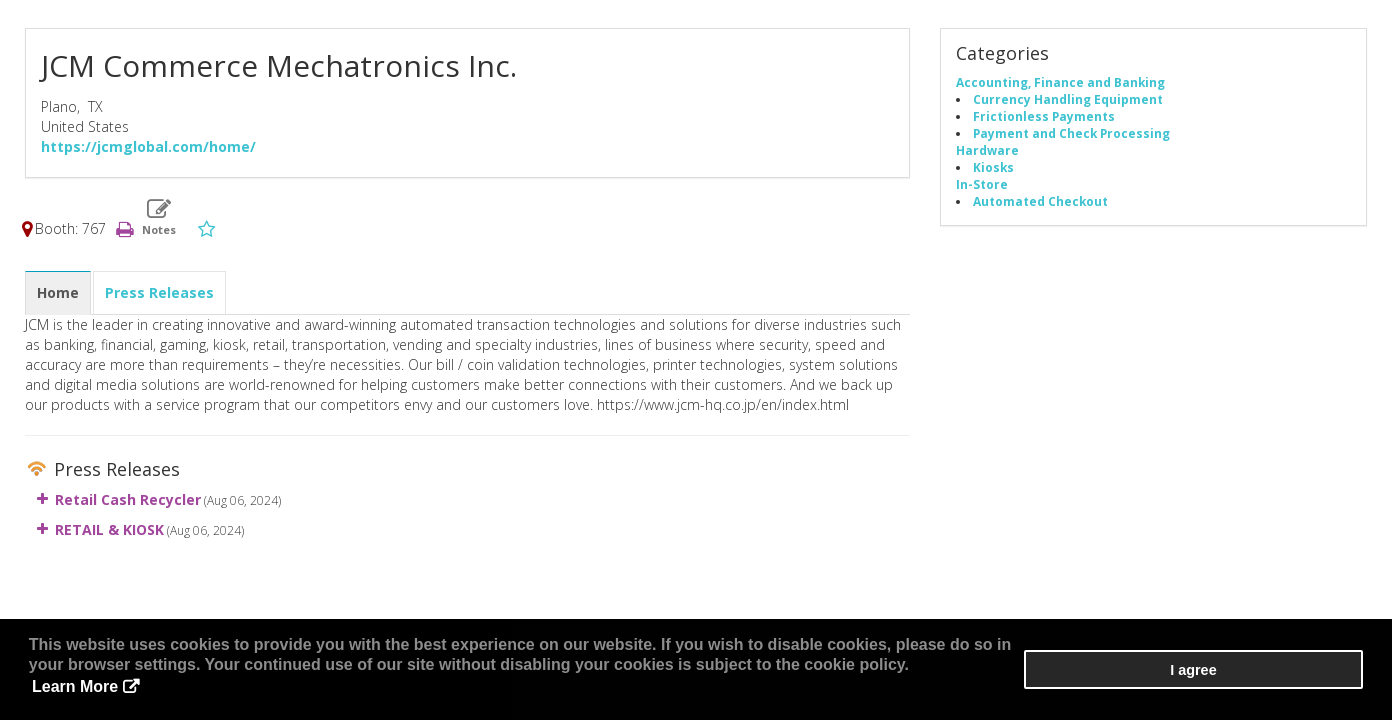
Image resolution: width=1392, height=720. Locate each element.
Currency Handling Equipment (1068, 101)
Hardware (987, 152)
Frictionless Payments (1044, 118)
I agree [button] (1303, 681)
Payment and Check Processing (1071, 135)
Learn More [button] (744, 689)
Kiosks (993, 169)
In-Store (982, 186)
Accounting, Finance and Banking (1060, 84)
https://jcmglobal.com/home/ (148, 148)
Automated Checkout (1040, 203)
